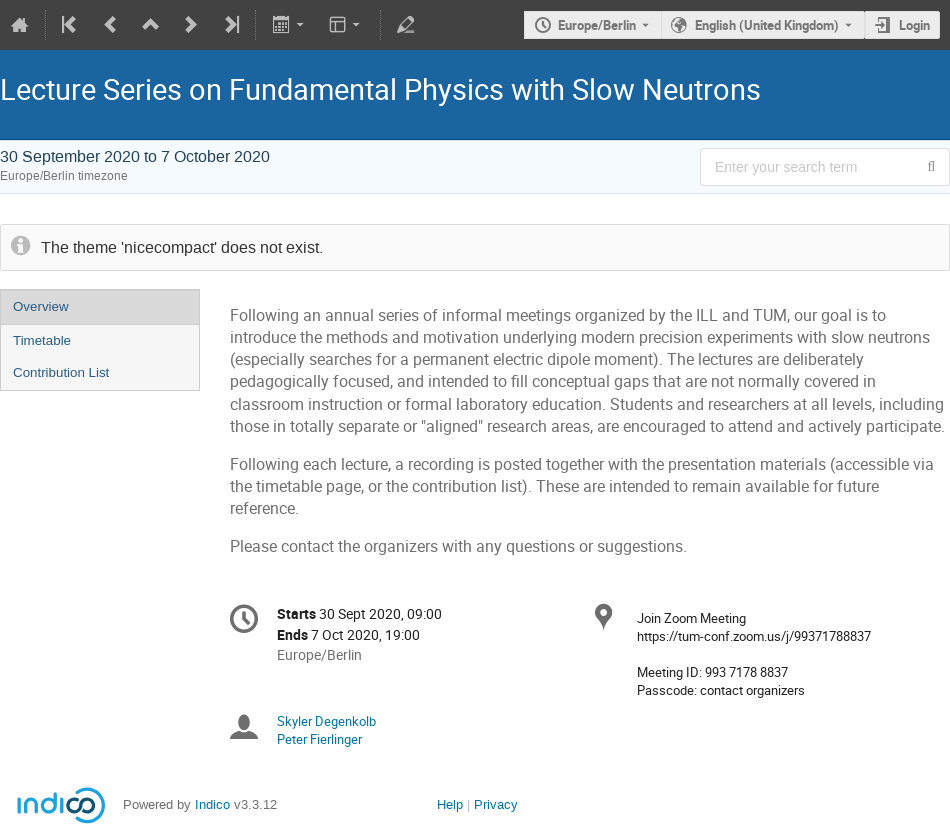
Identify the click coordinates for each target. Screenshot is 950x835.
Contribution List (61, 372)
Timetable (42, 340)
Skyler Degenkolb (326, 721)
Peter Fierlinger (319, 739)
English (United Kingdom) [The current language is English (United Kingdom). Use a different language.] (767, 25)
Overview (41, 306)
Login (914, 25)
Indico (212, 804)
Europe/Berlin (597, 25)
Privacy (496, 804)
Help (450, 804)
